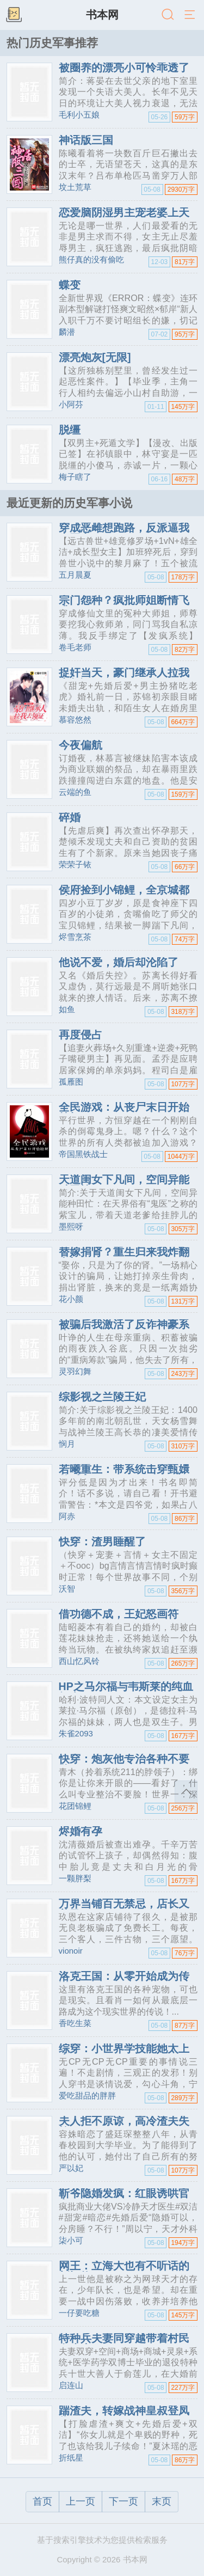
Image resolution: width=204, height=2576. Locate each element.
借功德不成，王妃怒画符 (118, 1614)
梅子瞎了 (75, 476)
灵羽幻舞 (75, 1371)
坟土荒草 (75, 187)
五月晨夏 (75, 574)
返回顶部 (186, 1791)
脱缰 (70, 430)
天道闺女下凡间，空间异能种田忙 (124, 1184)
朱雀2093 (76, 1733)
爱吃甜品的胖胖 (87, 2095)
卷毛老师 (75, 647)
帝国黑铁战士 (83, 1154)
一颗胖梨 (75, 1878)
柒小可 (71, 2240)
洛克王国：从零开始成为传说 (124, 1981)
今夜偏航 (80, 745)
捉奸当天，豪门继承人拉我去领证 (124, 677)
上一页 (80, 2501)
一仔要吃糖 (79, 2312)
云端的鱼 (75, 792)
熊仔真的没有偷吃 (91, 259)
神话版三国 (86, 140)
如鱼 (67, 1009)
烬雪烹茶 (75, 936)
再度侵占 (80, 1035)
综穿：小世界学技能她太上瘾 (124, 2053)
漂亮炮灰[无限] (95, 357)
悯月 (67, 1443)
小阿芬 (71, 404)
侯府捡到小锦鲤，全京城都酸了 (124, 895)
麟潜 (67, 331)
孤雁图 (71, 1081)
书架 (13, 15)
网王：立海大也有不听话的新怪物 (124, 2271)
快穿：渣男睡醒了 (102, 1541)
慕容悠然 (75, 719)
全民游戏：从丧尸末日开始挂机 (124, 1112)
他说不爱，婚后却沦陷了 (118, 962)
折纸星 (71, 2457)
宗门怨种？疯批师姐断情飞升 (124, 605)
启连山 (71, 2385)
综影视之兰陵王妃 (102, 1397)
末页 (161, 2501)
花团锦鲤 (75, 1805)
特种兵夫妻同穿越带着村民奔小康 (124, 2343)
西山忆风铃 (79, 1661)
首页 (42, 2501)
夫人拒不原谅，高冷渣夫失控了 (124, 2126)
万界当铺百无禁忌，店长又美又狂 (124, 1909)
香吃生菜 (75, 2023)
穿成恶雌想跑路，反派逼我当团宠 (124, 533)
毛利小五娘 (79, 114)
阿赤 (67, 1516)
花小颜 (71, 1299)
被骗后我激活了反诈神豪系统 (124, 1329)
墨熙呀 (71, 1226)
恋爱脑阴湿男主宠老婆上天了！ (124, 217)
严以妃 (71, 2168)
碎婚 (70, 817)
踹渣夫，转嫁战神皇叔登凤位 (124, 2415)
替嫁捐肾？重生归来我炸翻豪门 (124, 1257)
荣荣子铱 (75, 864)
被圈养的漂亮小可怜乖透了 (124, 68)
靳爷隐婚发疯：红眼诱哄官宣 (124, 2198)
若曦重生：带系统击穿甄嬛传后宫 (124, 1474)
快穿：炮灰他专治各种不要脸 (124, 1764)
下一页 (123, 2501)
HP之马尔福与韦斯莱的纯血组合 (126, 1691)
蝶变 (70, 285)
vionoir (71, 1950)
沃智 (67, 1588)
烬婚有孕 (80, 1831)
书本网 (102, 15)
